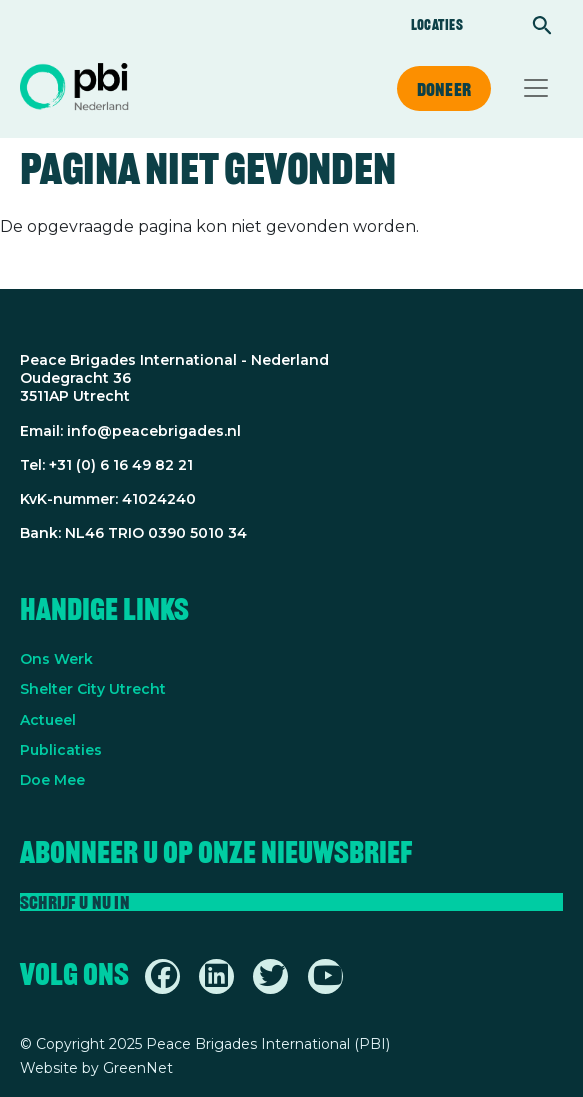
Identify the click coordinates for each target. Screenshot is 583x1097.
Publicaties (61, 750)
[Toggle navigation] (536, 88)
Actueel (48, 720)
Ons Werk (56, 659)
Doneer (444, 89)
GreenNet (138, 1068)
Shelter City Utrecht (93, 689)
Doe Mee (52, 780)
